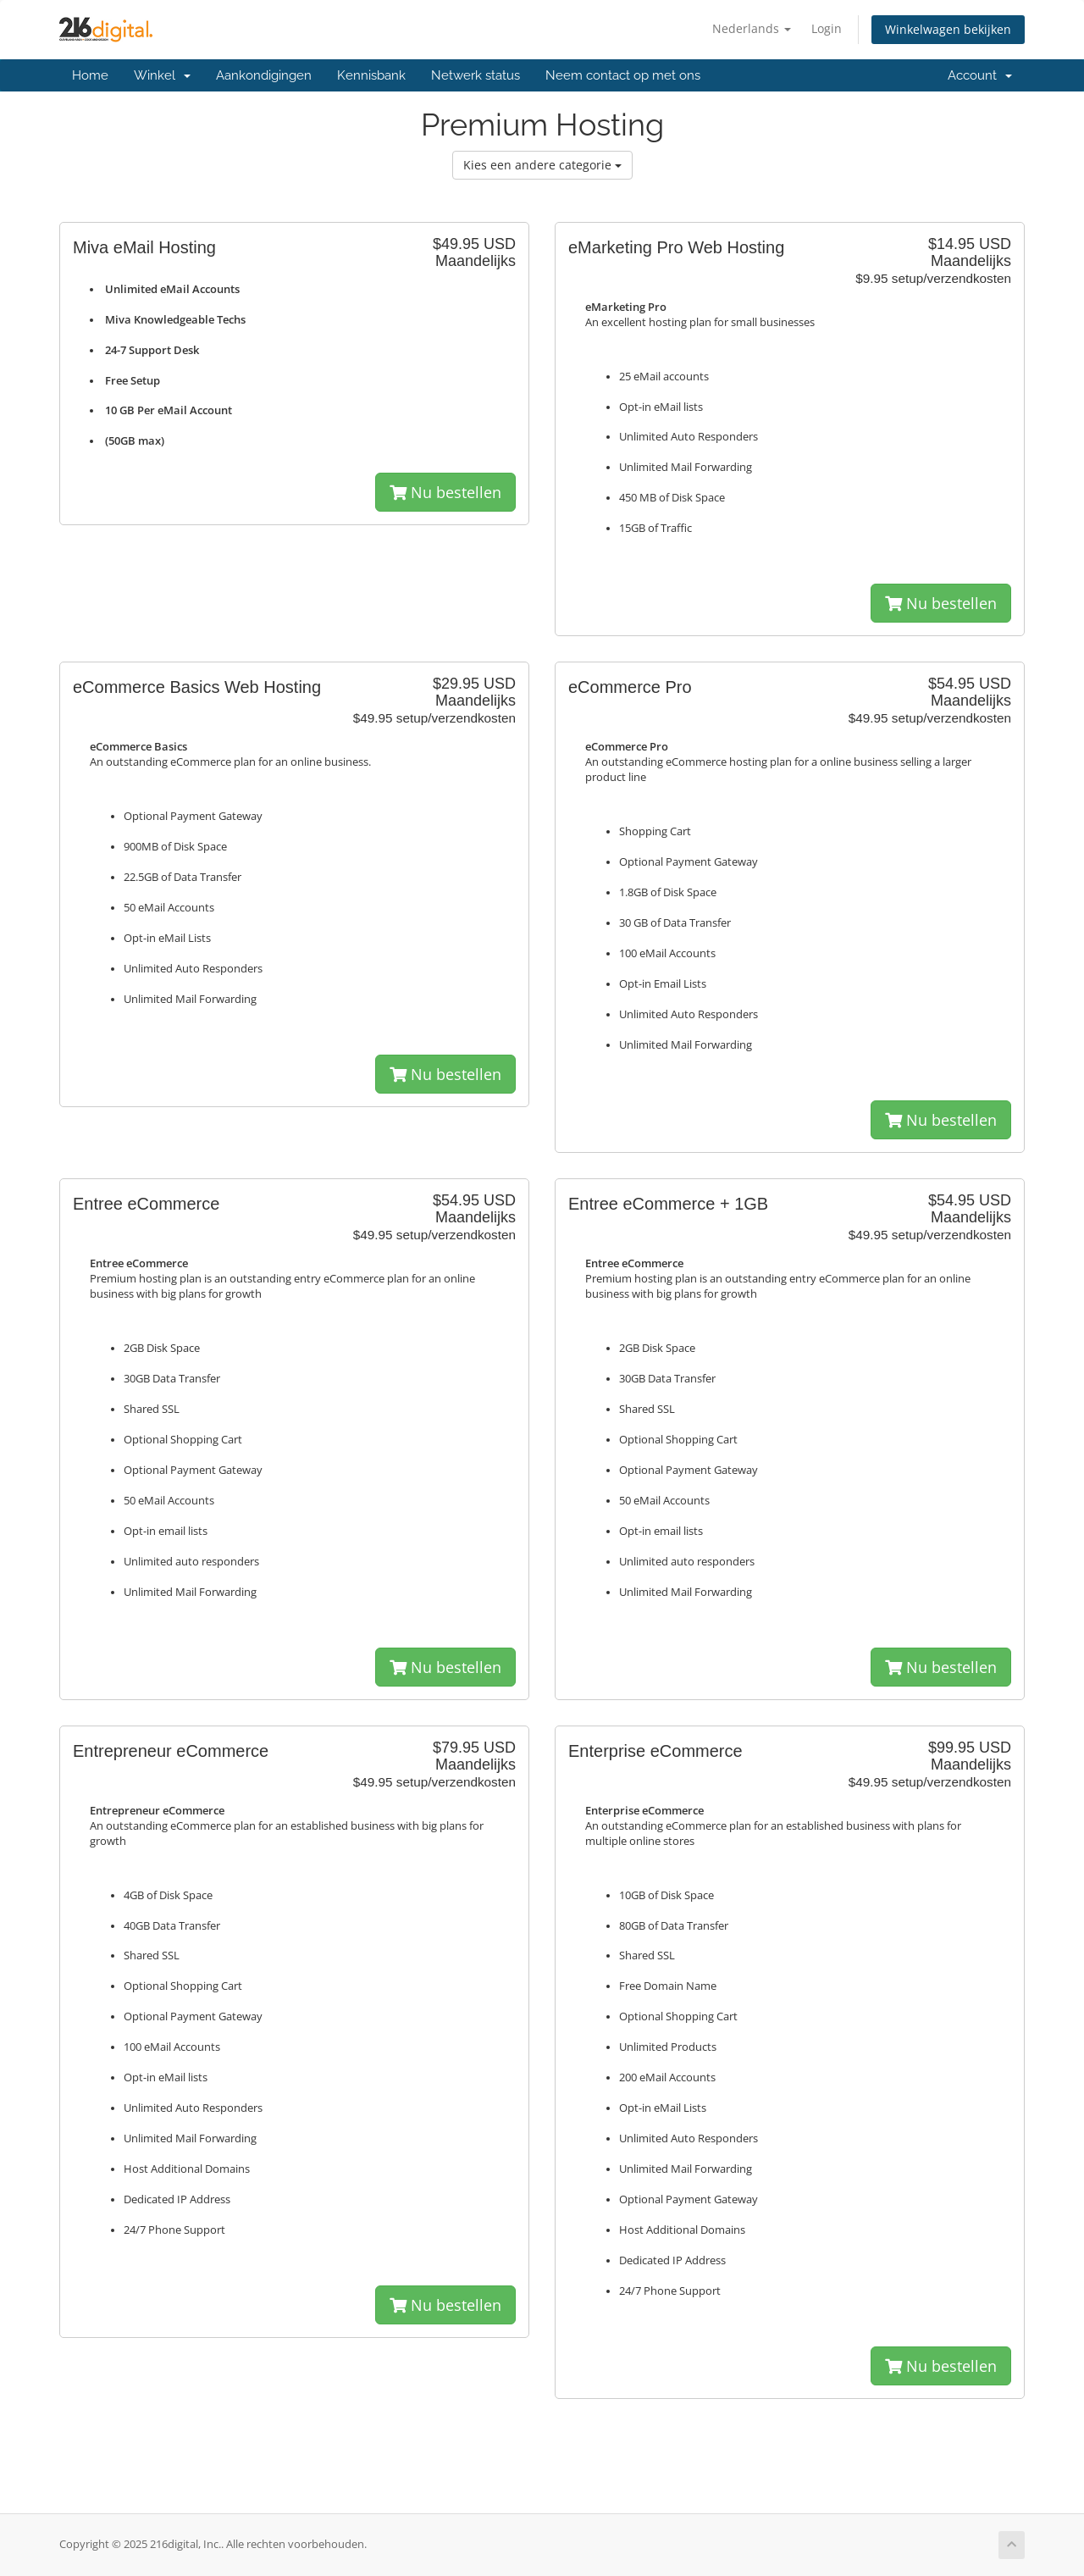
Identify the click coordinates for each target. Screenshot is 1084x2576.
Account (980, 75)
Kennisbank (371, 75)
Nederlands (751, 28)
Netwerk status (475, 75)
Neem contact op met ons (622, 75)
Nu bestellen (445, 492)
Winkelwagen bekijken (948, 29)
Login (826, 28)
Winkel (162, 75)
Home (90, 75)
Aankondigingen (264, 75)
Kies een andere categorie (542, 165)
